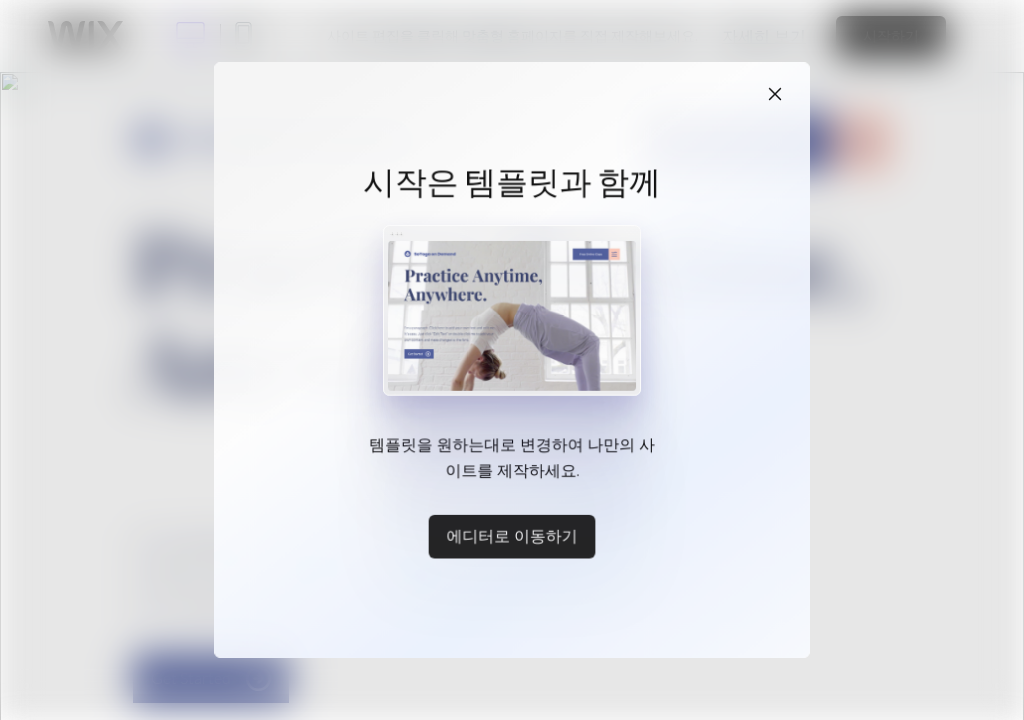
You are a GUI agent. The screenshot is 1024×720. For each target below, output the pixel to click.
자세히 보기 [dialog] (764, 36)
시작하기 (891, 36)
